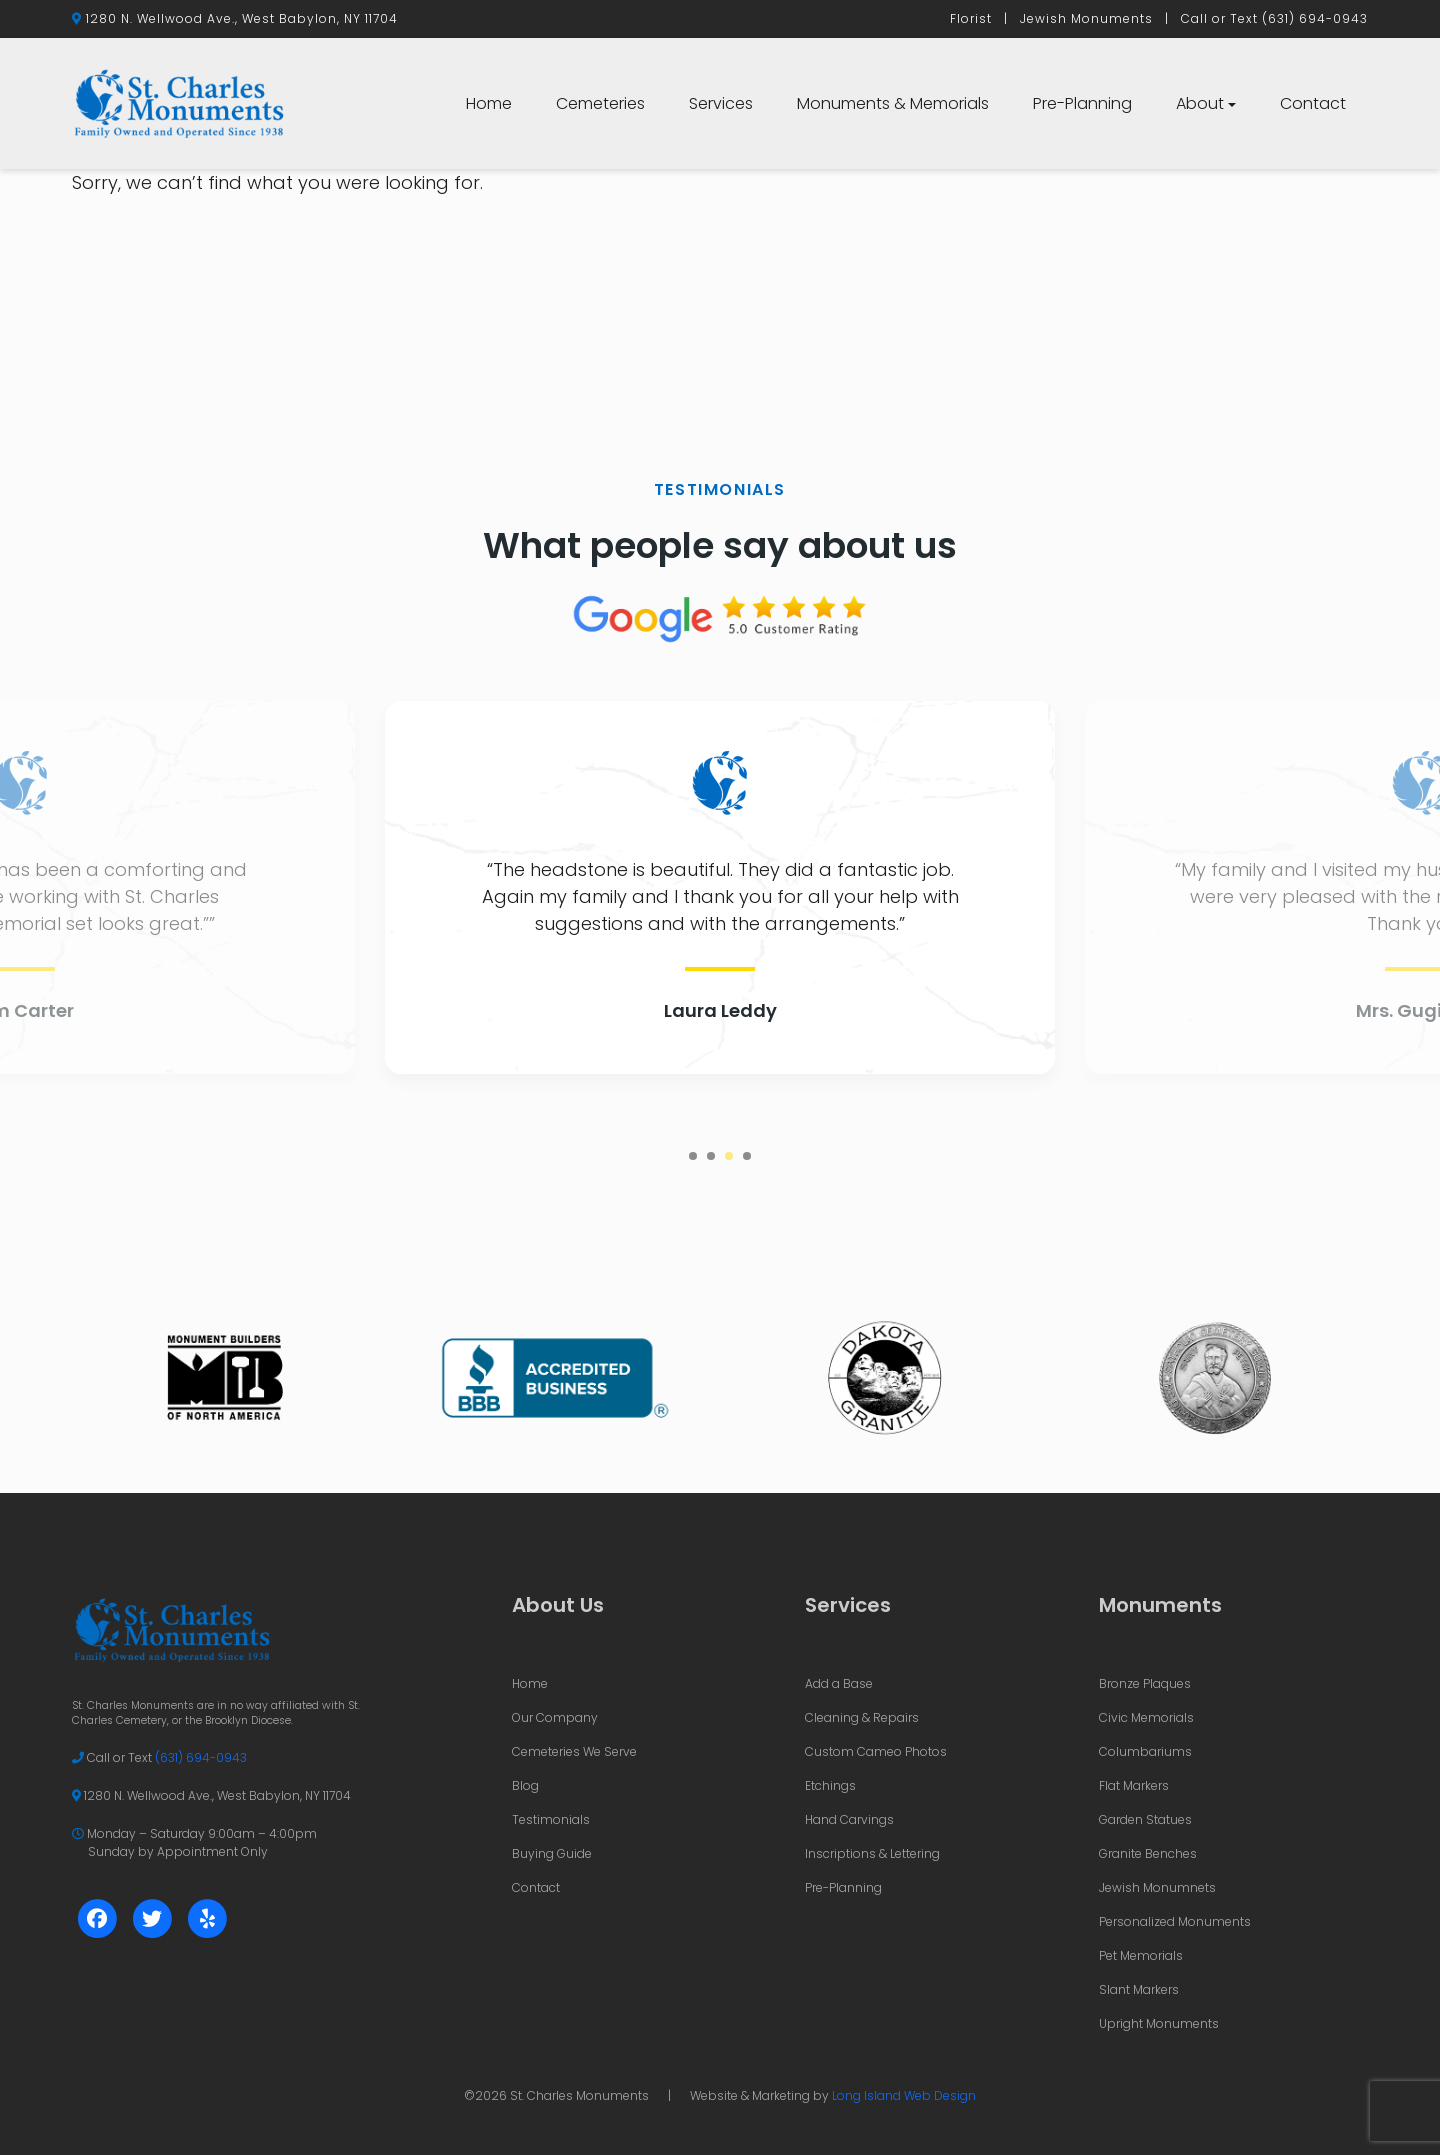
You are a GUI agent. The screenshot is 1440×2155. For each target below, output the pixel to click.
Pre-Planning (1082, 103)
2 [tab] (711, 1156)
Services (721, 103)
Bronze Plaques (1145, 1683)
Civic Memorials (1146, 1717)
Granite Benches (1148, 1853)
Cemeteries (600, 103)
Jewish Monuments (1086, 18)
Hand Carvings (849, 1819)
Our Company (555, 1717)
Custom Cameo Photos (876, 1751)
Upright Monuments (1159, 2023)
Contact (1313, 103)
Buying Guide (552, 1853)
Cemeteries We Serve (574, 1751)
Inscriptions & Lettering (872, 1853)
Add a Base (839, 1683)
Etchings (830, 1785)
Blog (525, 1785)
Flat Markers (1134, 1785)
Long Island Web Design (904, 2095)
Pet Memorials (1141, 1955)
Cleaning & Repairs (862, 1717)
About (1200, 103)
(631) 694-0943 (1315, 18)
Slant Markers (1139, 1989)
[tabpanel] (720, 887)
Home (489, 103)
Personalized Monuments (1175, 1921)
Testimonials (551, 1819)
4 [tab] (747, 1156)
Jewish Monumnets (1157, 1887)
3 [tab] (729, 1156)
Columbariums (1145, 1751)
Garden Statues (1145, 1819)
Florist (971, 18)
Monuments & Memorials (893, 103)
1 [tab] (693, 1156)
